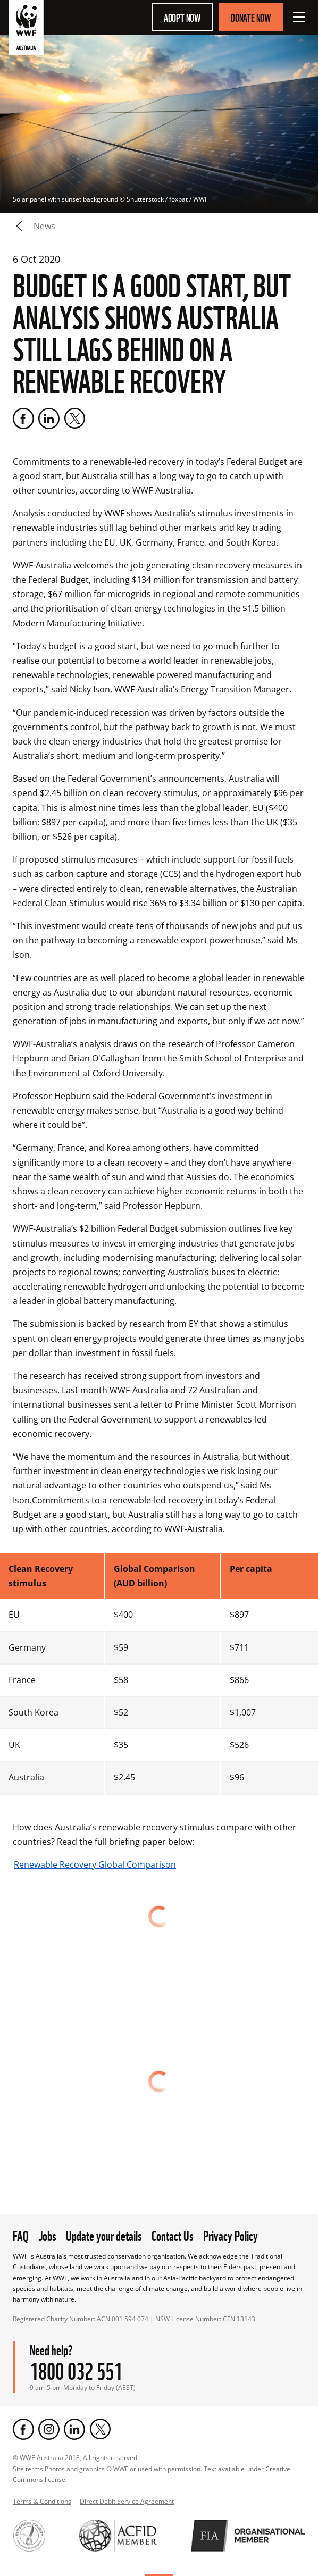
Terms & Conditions (42, 2501)
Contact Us (173, 2234)
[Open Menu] (298, 17)
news (44, 226)
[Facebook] (23, 418)
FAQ (21, 2234)
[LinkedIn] (49, 418)
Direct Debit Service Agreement (127, 2501)
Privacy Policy (230, 2234)
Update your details (104, 2234)
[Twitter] (74, 418)
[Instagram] (49, 2429)
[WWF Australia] (26, 29)
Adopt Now (182, 17)
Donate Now (251, 17)
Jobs (47, 2234)
